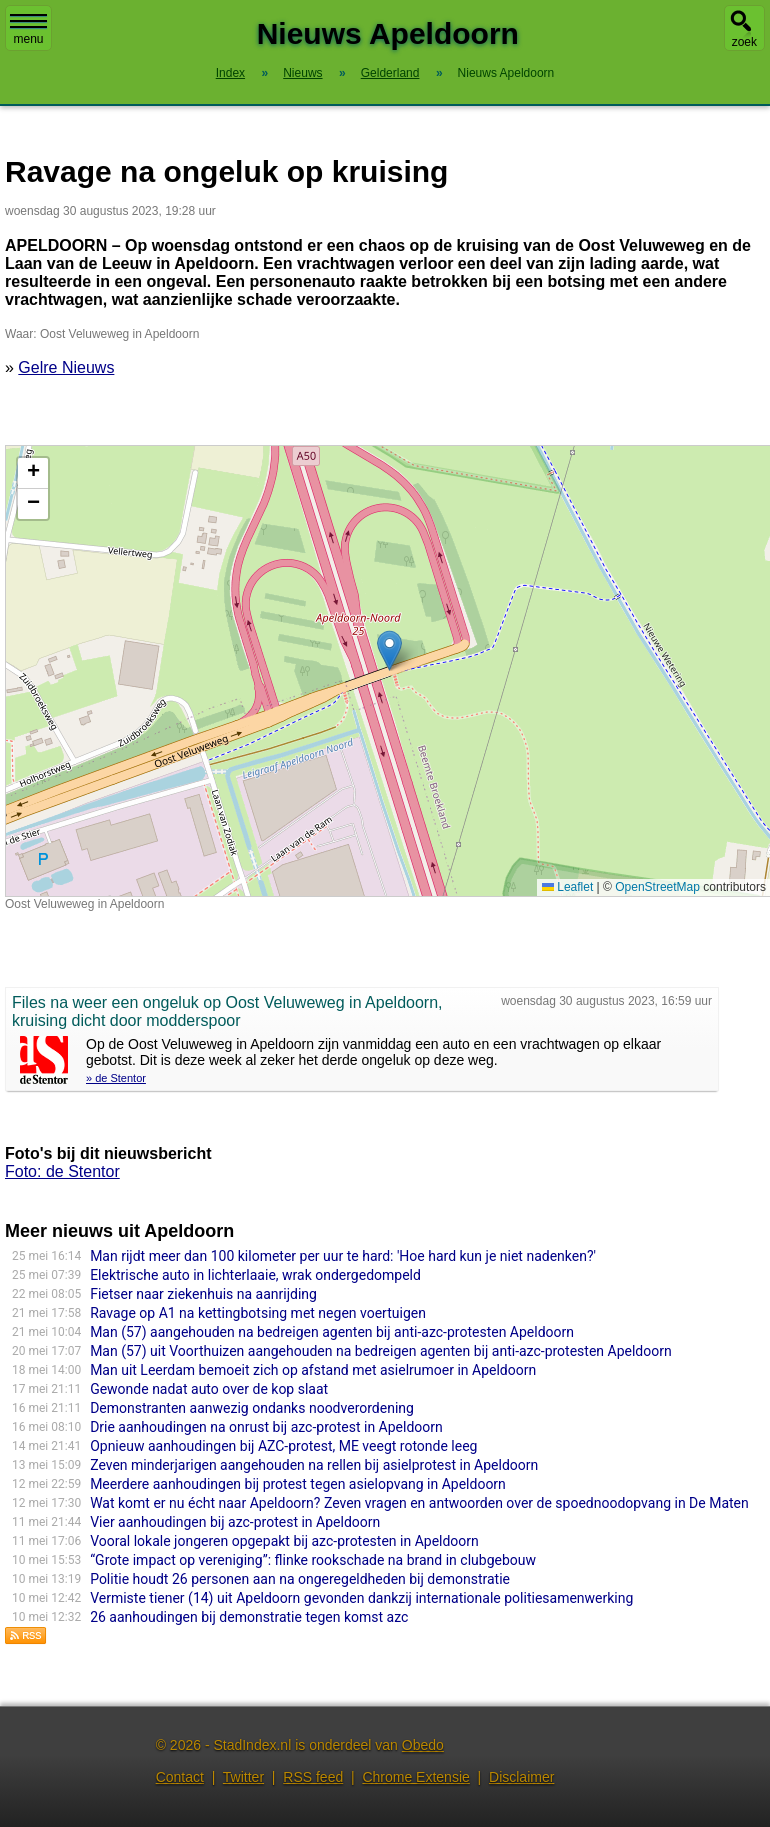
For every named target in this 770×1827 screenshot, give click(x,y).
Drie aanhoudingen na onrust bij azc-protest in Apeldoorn (266, 1427)
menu (28, 30)
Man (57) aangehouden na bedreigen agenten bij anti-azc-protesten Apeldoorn (332, 1332)
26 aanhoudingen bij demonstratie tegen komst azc (249, 1617)
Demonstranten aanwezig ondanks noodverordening (252, 1408)
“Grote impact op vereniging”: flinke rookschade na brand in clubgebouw (313, 1560)
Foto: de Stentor (62, 1171)
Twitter (243, 1777)
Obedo (423, 1745)
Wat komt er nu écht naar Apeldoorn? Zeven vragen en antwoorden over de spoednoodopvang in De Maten (419, 1503)
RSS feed (313, 1777)
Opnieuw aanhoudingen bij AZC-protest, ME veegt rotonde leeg (283, 1446)
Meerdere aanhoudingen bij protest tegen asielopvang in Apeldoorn (298, 1484)
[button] (389, 650)
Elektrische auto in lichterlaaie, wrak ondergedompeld (255, 1275)
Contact (180, 1777)
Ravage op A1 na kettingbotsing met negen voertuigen (258, 1313)
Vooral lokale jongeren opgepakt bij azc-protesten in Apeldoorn (284, 1541)
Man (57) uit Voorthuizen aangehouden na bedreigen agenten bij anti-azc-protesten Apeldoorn (381, 1351)
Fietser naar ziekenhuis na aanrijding (203, 1294)
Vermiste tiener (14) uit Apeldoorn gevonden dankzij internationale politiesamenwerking (361, 1598)
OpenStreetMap (657, 887)
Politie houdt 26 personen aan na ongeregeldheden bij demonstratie (300, 1579)
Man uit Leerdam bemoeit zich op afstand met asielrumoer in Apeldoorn (313, 1370)
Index (230, 73)
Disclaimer (521, 1777)
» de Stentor (116, 1078)
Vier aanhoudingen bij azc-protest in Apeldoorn (235, 1522)
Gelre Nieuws (66, 367)
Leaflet (567, 887)
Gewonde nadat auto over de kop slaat (209, 1389)
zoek (744, 42)
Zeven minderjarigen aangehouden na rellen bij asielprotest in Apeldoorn (314, 1465)
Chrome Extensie (415, 1777)
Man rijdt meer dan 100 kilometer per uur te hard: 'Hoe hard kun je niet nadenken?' (343, 1256)
